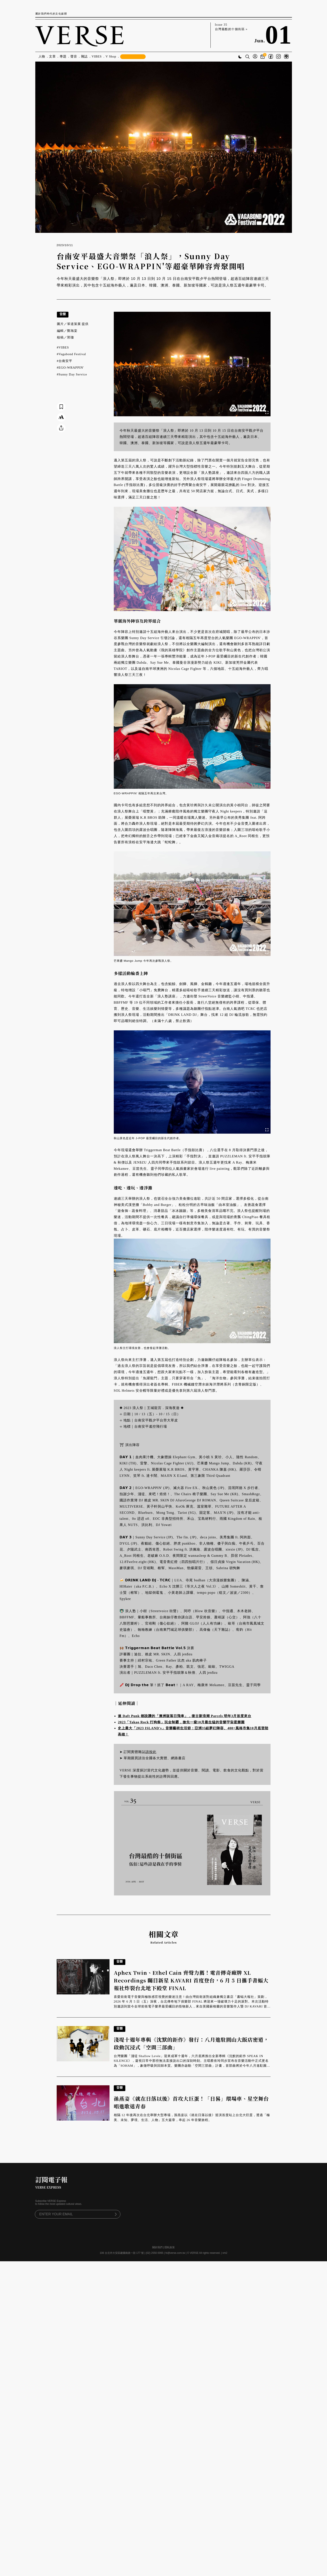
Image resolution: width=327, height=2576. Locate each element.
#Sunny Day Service (72, 374)
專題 (63, 56)
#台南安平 (65, 361)
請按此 (150, 1752)
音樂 (62, 314)
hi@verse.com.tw (175, 2252)
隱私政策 (169, 2247)
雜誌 (84, 56)
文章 (52, 56)
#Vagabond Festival (71, 354)
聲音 (73, 56)
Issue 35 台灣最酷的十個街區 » (231, 27)
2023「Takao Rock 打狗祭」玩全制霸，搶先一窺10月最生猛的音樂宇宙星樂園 (181, 1722)
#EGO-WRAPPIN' (70, 367)
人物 (41, 56)
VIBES (97, 56)
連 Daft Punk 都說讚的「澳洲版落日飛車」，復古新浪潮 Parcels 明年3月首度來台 (184, 1716)
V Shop (111, 56)
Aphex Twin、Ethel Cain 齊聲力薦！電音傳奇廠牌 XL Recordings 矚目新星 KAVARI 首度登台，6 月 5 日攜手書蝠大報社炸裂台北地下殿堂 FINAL (191, 1980)
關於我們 (157, 2247)
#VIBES (63, 347)
